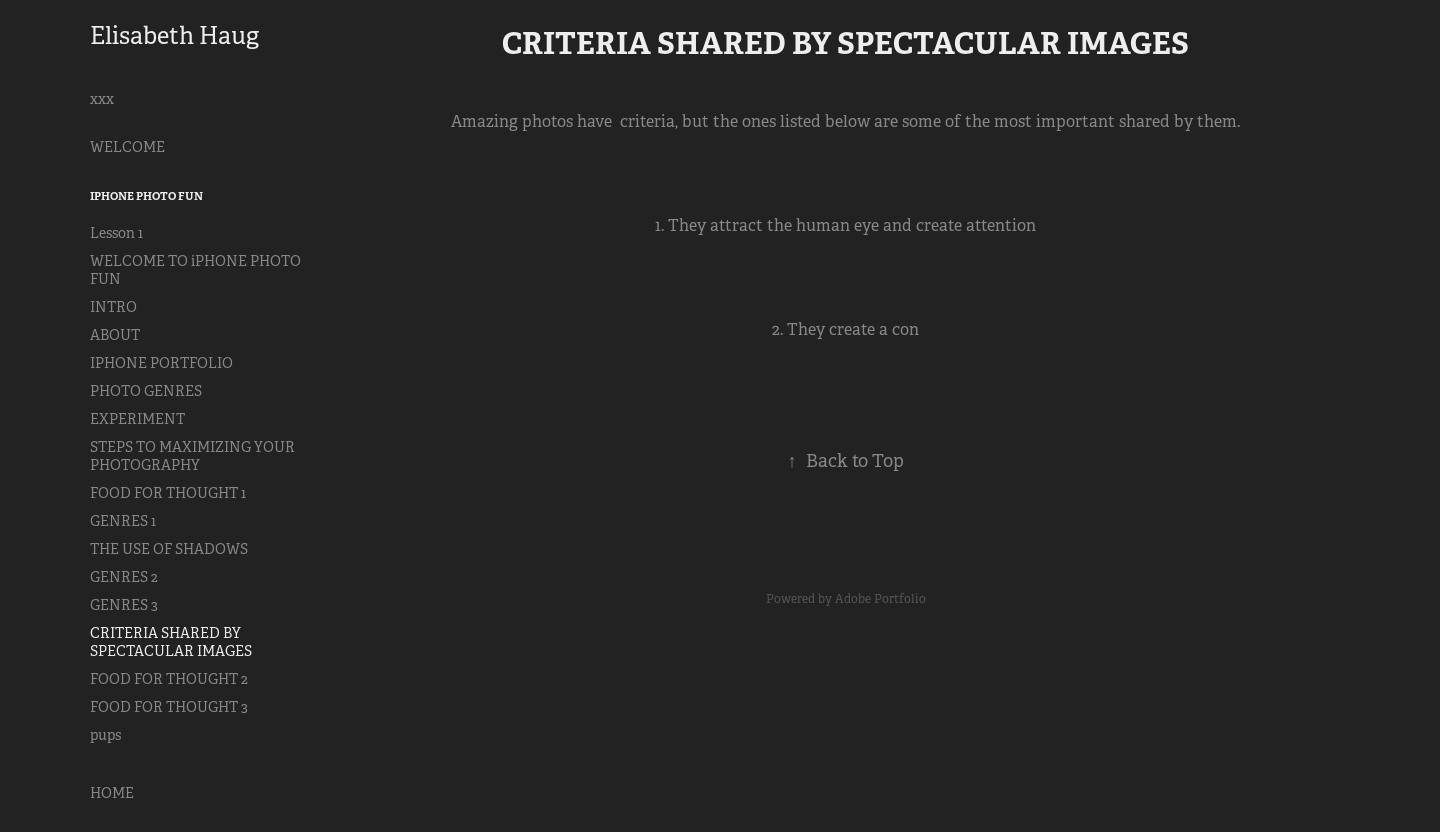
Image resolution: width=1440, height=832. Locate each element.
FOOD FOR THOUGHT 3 (169, 707)
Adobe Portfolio (880, 599)
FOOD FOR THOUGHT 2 (169, 679)
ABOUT (115, 335)
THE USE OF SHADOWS (169, 549)
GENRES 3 (124, 605)
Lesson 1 (116, 233)
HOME (112, 793)
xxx (102, 99)
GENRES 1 (123, 521)
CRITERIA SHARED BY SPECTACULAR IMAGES (171, 642)
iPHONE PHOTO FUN (146, 196)
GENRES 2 (124, 577)
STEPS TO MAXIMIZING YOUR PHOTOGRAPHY (192, 456)
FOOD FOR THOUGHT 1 (168, 493)
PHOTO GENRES (146, 391)
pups (105, 735)
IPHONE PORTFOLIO (161, 363)
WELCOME (127, 147)
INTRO (113, 307)
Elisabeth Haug (174, 36)
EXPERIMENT (137, 419)
